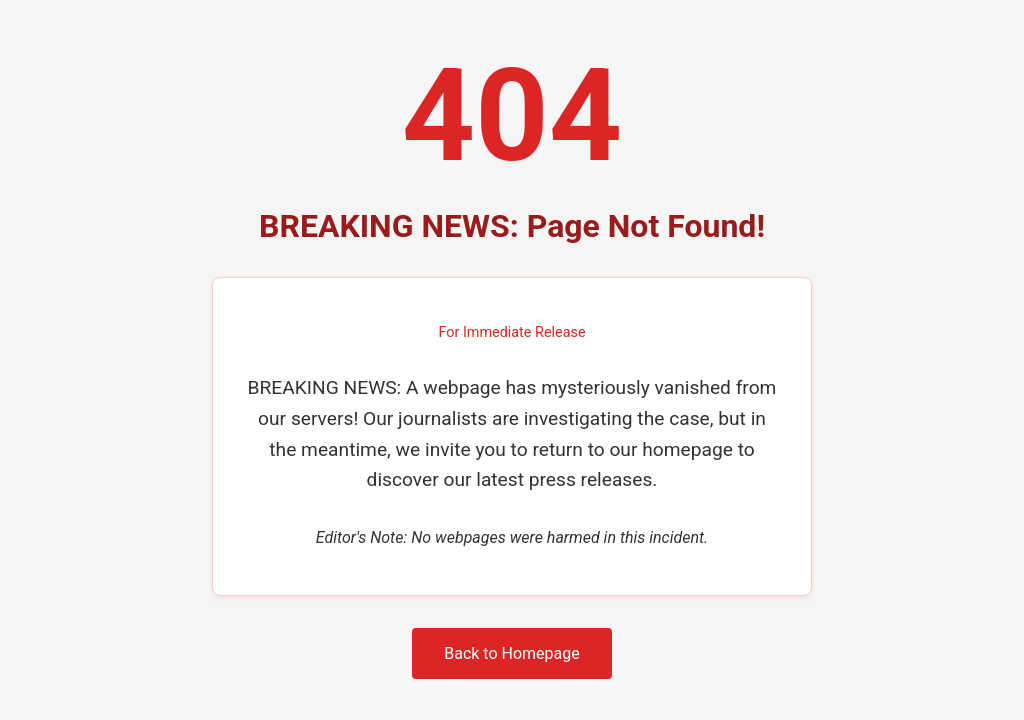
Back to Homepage (512, 653)
